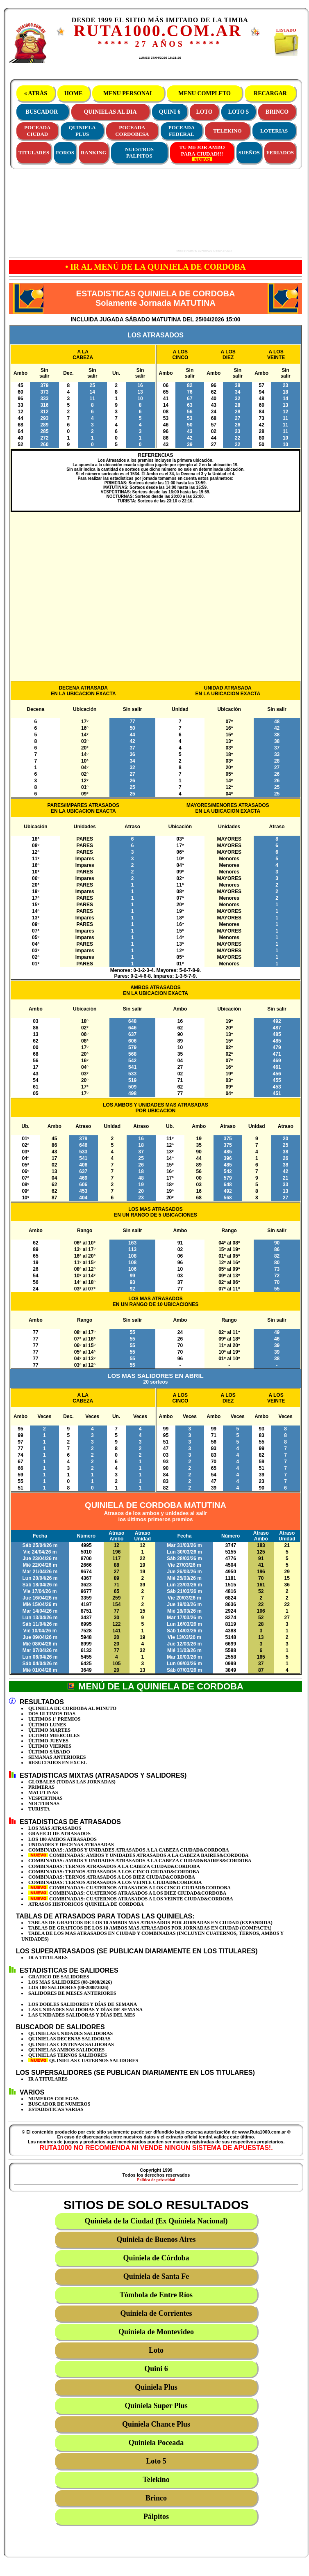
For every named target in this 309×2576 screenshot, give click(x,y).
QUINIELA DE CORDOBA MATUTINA (155, 1505)
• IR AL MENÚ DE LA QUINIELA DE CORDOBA (155, 266)
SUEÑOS (249, 152)
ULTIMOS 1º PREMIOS (54, 1719)
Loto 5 (156, 2461)
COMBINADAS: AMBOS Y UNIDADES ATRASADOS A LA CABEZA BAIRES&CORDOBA (138, 1855)
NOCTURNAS (43, 1803)
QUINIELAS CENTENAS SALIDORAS (71, 2044)
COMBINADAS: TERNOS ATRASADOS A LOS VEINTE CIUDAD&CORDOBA (115, 1882)
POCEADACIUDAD (37, 130)
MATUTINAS (43, 1792)
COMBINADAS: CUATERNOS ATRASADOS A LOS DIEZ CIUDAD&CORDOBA (127, 1893)
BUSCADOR (42, 112)
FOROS (65, 152)
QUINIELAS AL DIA (110, 112)
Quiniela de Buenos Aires (155, 2239)
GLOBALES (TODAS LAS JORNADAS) (72, 1782)
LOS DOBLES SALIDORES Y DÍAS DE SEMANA (82, 2004)
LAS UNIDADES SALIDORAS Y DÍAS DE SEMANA (85, 2009)
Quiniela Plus (156, 2387)
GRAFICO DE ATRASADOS (59, 1833)
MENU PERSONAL (128, 93)
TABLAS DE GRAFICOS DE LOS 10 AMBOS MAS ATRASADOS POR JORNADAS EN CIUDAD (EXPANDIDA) (150, 1922)
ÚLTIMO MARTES (49, 1730)
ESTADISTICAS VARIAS (55, 2109)
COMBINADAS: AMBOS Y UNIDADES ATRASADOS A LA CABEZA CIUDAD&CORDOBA (128, 1850)
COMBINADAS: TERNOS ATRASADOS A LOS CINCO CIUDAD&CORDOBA (114, 1872)
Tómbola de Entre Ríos (156, 2295)
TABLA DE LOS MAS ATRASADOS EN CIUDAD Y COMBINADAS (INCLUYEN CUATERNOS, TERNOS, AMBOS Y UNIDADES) (152, 1935)
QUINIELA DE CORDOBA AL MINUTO (72, 1708)
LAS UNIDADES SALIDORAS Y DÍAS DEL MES (81, 2015)
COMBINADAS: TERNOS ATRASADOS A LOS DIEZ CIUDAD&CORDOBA (111, 1877)
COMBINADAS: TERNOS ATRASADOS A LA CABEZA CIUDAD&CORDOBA (114, 1866)
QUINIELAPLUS (82, 130)
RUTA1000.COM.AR (157, 30)
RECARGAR (270, 93)
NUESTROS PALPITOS (139, 152)
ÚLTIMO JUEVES (48, 1741)
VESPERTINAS (45, 1798)
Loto (156, 2350)
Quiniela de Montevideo (156, 2332)
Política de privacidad (156, 2179)
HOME (73, 93)
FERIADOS (280, 152)
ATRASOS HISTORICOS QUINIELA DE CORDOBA (86, 1904)
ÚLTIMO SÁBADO (49, 1752)
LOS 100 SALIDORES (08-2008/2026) (68, 1987)
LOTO (204, 112)
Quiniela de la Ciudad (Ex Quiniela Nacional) (155, 2221)
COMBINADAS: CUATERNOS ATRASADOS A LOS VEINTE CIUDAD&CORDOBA (130, 1899)
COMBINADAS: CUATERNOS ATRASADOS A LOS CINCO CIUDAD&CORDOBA (129, 1888)
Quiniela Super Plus (156, 2406)
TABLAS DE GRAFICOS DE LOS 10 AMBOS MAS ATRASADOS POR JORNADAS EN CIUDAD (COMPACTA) (150, 1928)
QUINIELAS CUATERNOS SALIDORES (83, 2060)
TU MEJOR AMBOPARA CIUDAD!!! (202, 152)
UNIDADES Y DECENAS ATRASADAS (71, 1844)
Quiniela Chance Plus (156, 2424)
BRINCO (277, 112)
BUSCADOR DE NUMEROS (59, 2104)
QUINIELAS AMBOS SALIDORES (66, 2050)
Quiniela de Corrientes (156, 2313)
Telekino (156, 2479)
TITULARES (33, 152)
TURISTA (39, 1809)
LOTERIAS (274, 131)
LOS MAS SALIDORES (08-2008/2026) (70, 1982)
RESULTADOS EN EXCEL (57, 1762)
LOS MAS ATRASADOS (54, 1828)
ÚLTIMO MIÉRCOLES (54, 1735)
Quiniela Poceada (156, 2442)
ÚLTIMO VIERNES (49, 1746)
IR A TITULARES (48, 1957)
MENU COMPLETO (204, 93)
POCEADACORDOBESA (132, 130)
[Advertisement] (127, 211)
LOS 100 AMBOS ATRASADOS (62, 1839)
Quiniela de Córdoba (156, 2258)
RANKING (94, 152)
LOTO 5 (238, 112)
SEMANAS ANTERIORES (57, 1757)
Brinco (156, 2498)
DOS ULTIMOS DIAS (51, 1714)
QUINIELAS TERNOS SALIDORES (67, 2055)
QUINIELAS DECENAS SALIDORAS (69, 2039)
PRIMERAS (41, 1787)
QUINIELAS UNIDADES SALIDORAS (70, 2033)
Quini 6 (156, 2369)
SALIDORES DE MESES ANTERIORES (72, 1993)
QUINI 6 (170, 112)
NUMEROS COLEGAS (53, 2099)
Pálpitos (156, 2516)
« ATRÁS (35, 93)
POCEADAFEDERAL (181, 130)
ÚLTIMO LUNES (47, 1725)
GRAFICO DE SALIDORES (58, 1977)
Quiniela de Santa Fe (156, 2276)
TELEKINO (227, 131)
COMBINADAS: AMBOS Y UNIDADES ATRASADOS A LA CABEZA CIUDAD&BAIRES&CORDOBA (139, 1860)
